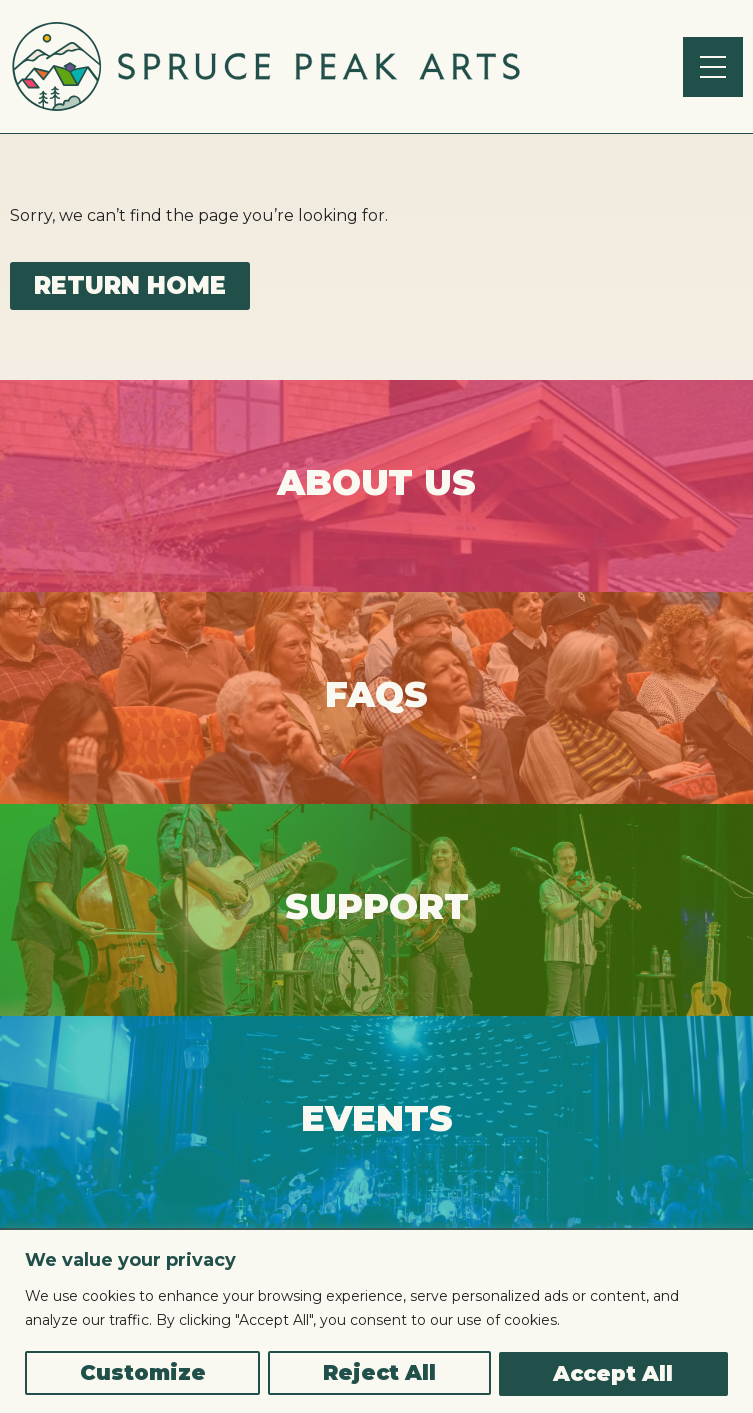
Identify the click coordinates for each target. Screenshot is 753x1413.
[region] (376, 1321)
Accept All (613, 1373)
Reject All (379, 1373)
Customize (143, 1373)
